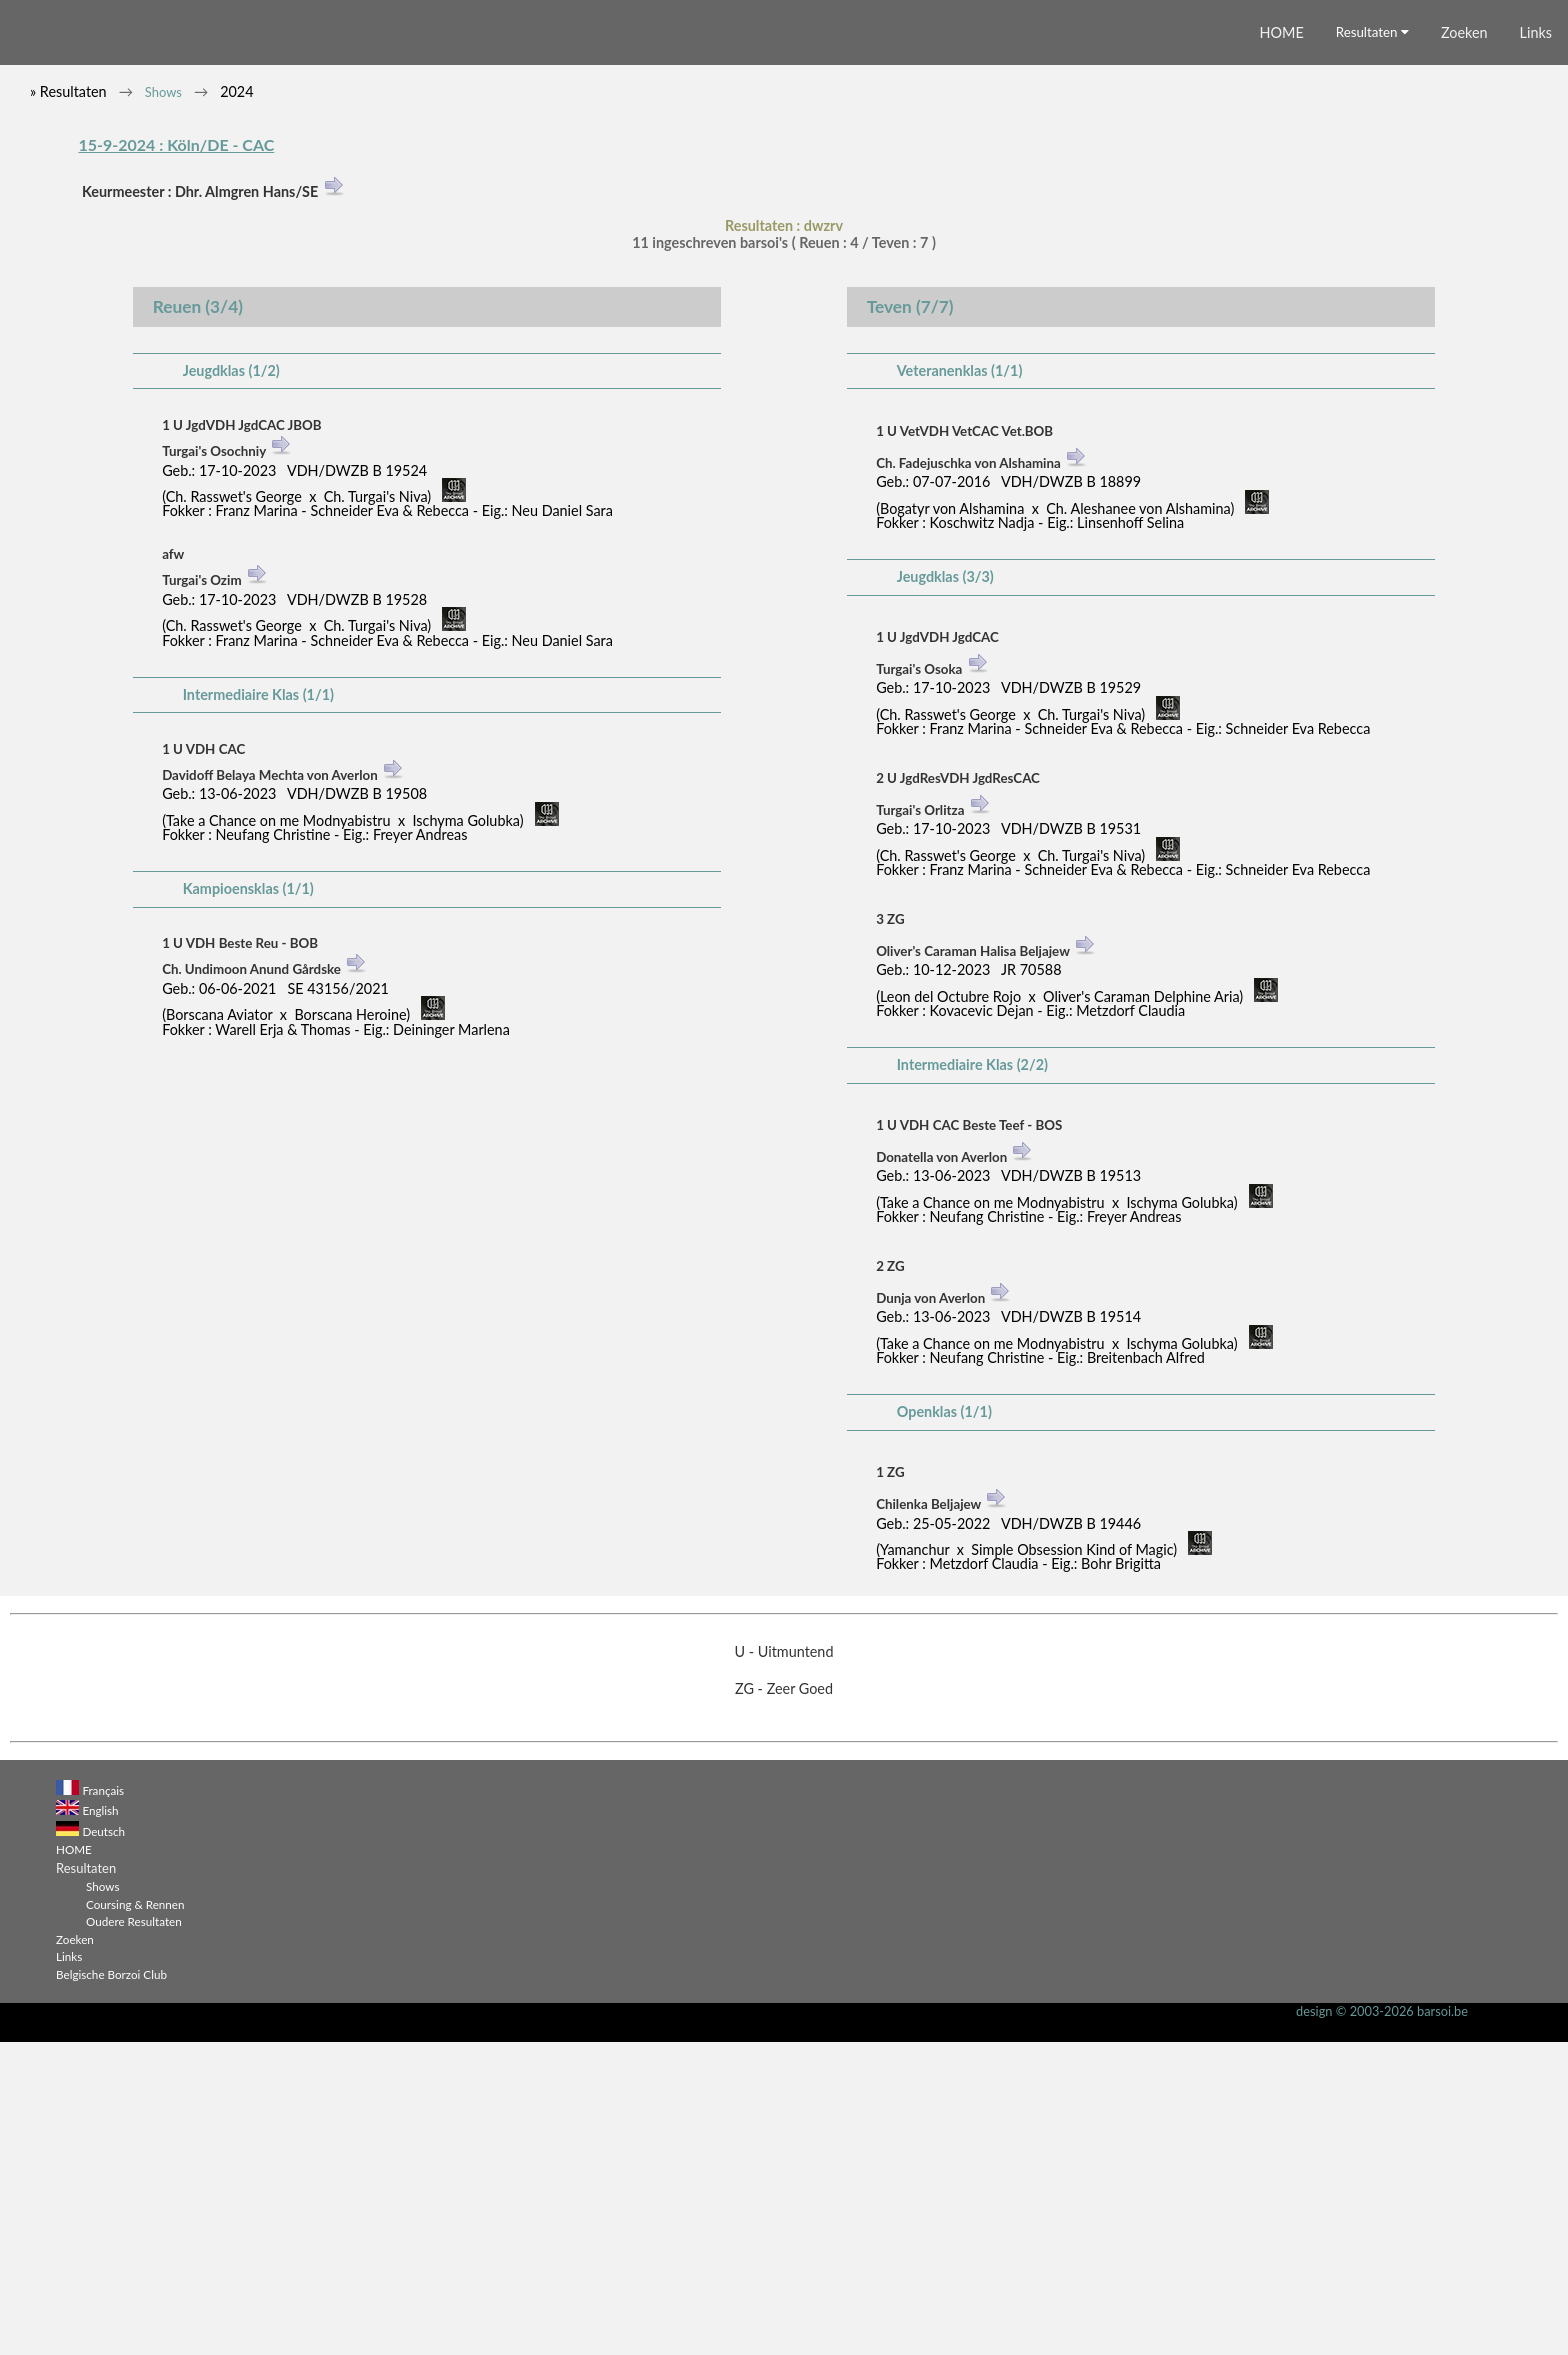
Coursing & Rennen (135, 2217)
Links (1536, 346)
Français (103, 2104)
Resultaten (1372, 346)
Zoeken (1464, 346)
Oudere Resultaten (134, 2235)
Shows (163, 406)
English (100, 2124)
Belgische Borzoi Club (111, 2287)
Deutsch (103, 2144)
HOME (1282, 346)
